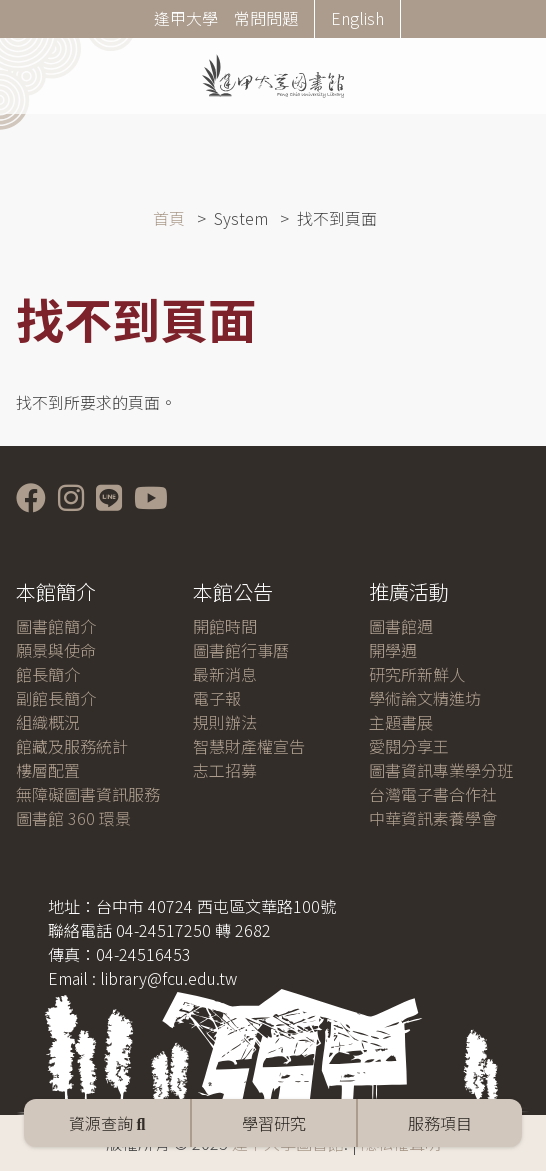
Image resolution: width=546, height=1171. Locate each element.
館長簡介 (48, 674)
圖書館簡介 (56, 626)
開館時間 (225, 626)
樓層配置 (48, 770)
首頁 (169, 218)
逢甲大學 (186, 18)
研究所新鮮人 (417, 674)
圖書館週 (401, 626)
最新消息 (225, 674)
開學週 (393, 650)
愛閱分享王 (409, 746)
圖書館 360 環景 (73, 818)
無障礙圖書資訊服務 (88, 794)
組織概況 (48, 722)
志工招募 (225, 770)
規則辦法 (225, 722)
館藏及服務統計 (72, 746)
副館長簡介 (56, 698)
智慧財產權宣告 (249, 746)
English (357, 18)
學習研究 (274, 1123)
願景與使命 (56, 650)
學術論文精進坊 (425, 698)
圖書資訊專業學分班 (441, 770)
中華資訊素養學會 (433, 818)
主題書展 (401, 722)
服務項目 (440, 1123)
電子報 (217, 698)
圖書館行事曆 (241, 650)
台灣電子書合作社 (433, 794)
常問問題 (266, 18)
